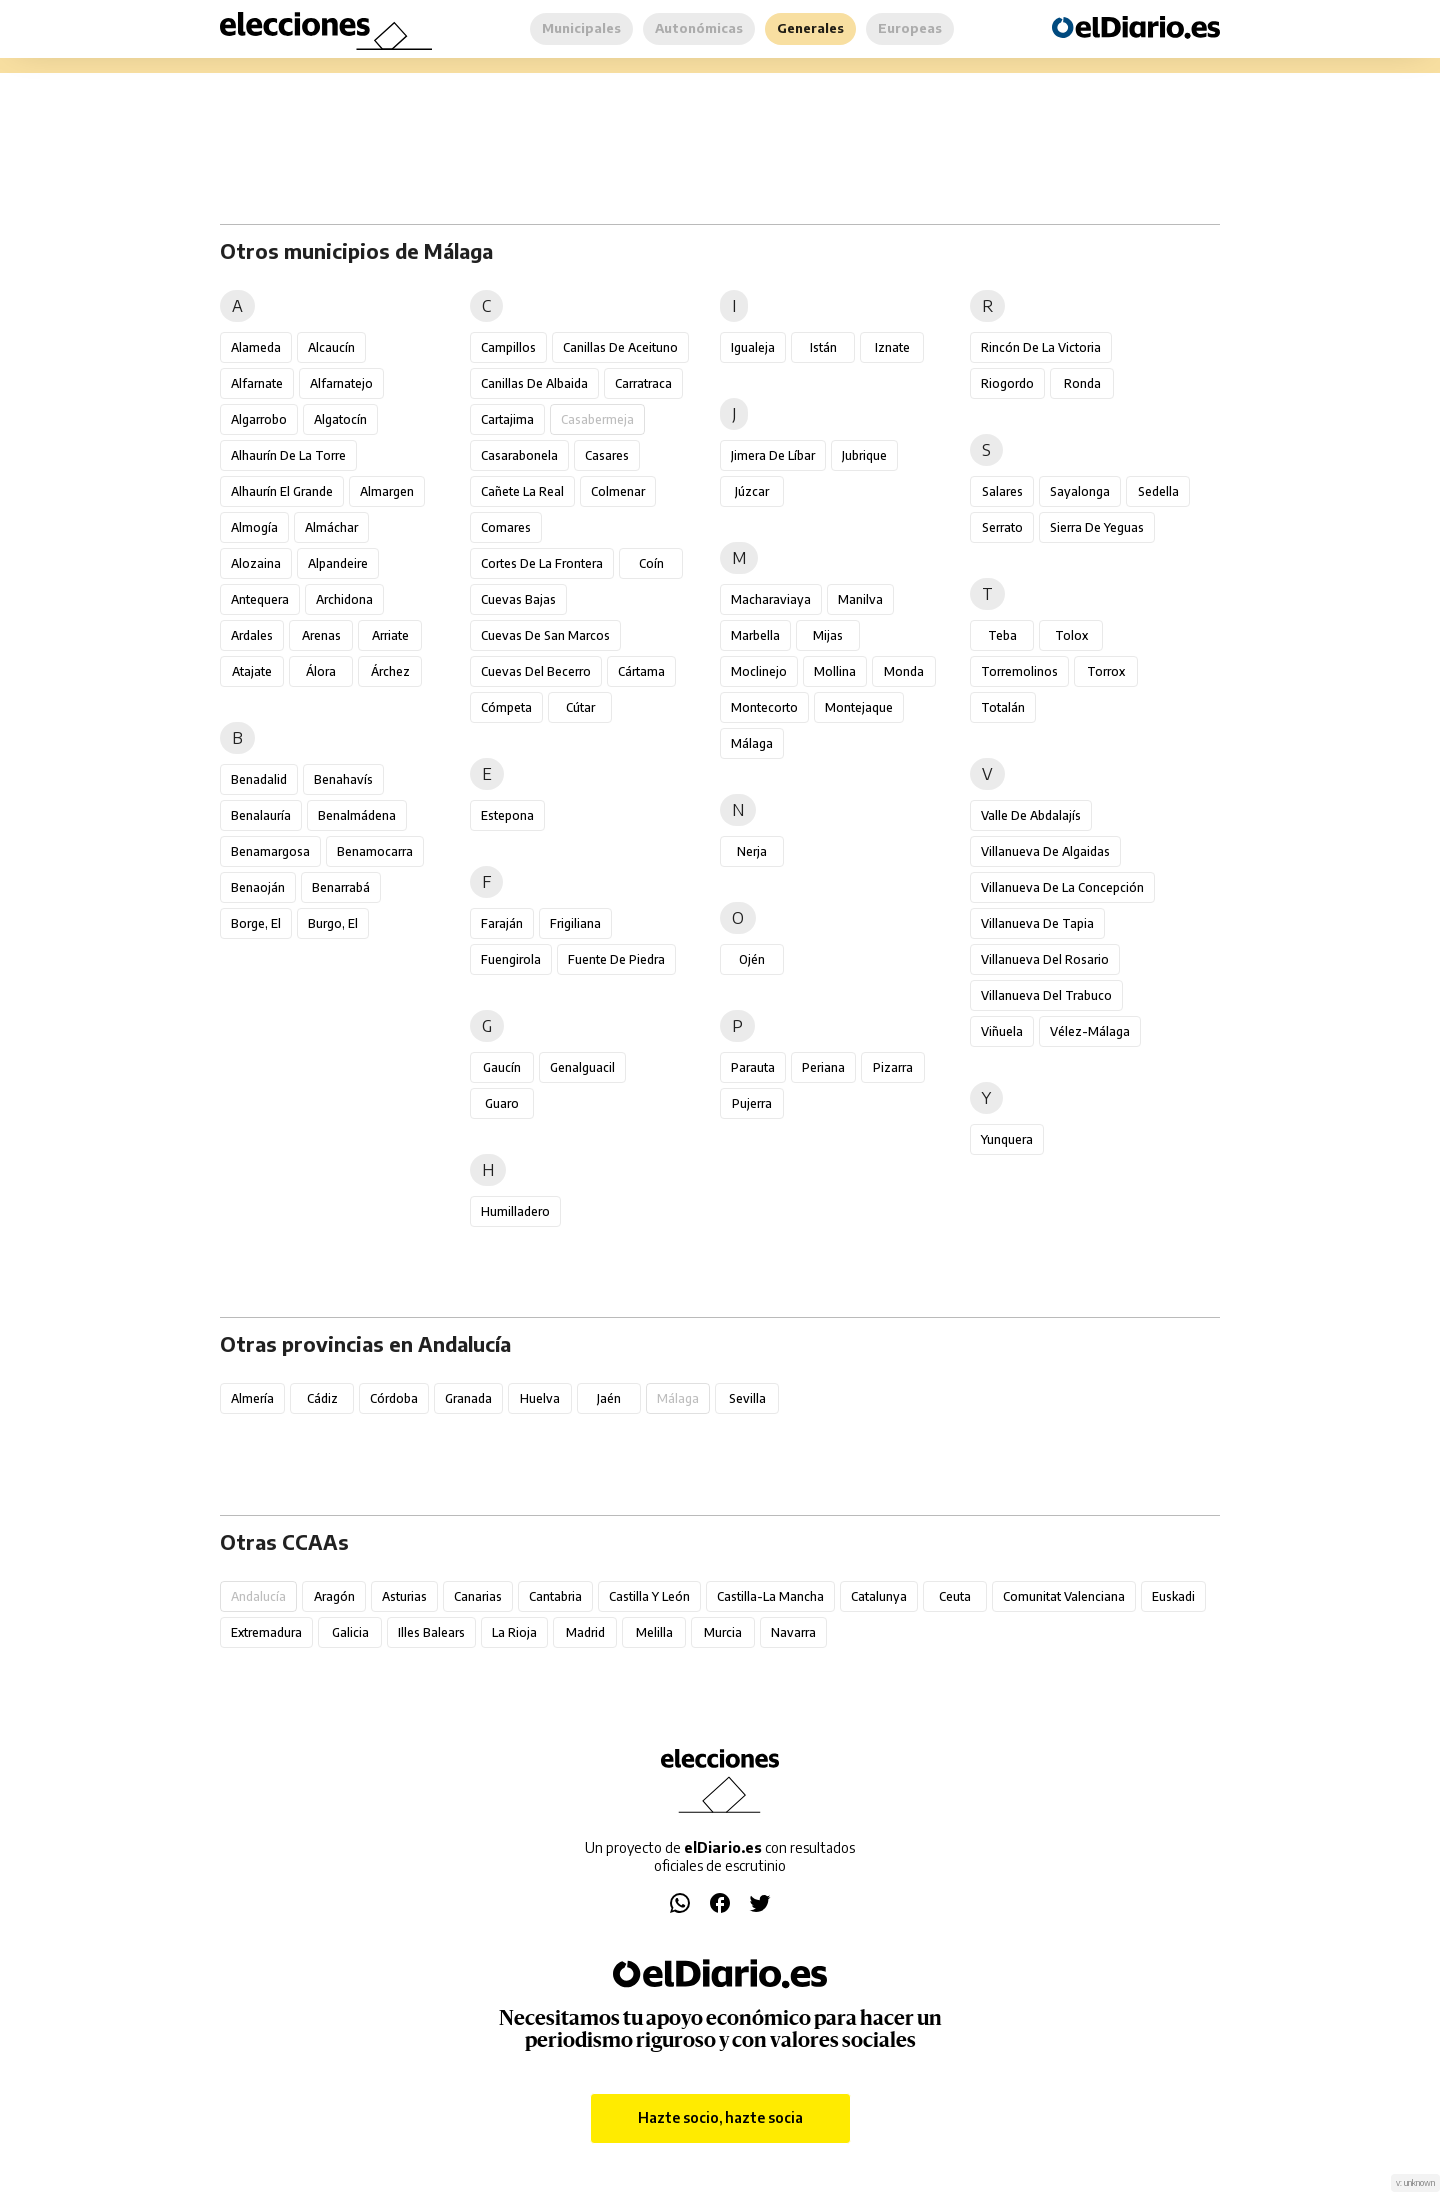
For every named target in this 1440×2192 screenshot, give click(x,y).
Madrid (585, 1632)
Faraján (502, 923)
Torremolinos (1019, 671)
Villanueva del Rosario (1045, 959)
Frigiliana (575, 923)
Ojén (752, 959)
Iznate (892, 347)
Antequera (260, 599)
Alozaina (256, 563)
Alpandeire (338, 563)
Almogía (254, 527)
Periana (823, 1067)
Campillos (508, 347)
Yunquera (1007, 1139)
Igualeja (753, 347)
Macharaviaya (771, 599)
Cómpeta (506, 707)
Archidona (344, 599)
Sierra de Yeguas (1097, 527)
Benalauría (261, 815)
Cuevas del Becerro (536, 671)
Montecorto (764, 707)
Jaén (609, 1398)
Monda (904, 671)
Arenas (321, 635)
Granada (468, 1398)
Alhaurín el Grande (282, 491)
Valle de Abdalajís (1031, 815)
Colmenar (618, 491)
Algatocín (340, 419)
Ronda (1082, 383)
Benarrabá (341, 887)
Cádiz (322, 1398)
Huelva (540, 1398)
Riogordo (1007, 383)
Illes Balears (431, 1632)
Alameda (256, 347)
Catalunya (879, 1596)
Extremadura (266, 1632)
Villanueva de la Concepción (1062, 887)
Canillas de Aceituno (620, 347)
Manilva (860, 599)
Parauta (753, 1067)
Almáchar (331, 527)
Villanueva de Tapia (1037, 923)
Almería (252, 1398)
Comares (506, 527)
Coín (651, 563)
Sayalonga (1080, 491)
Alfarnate (257, 383)
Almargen (387, 491)
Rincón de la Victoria (1041, 347)
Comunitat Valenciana (1064, 1596)
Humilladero (515, 1211)
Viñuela (1002, 1031)
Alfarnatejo (341, 383)
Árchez (390, 671)
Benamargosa (270, 851)
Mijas (828, 635)
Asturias (404, 1596)
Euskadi (1173, 1596)
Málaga (752, 743)
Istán (823, 347)
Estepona (507, 815)
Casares (607, 455)
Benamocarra (375, 851)
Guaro (502, 1103)
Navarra (793, 1632)
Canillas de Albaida (534, 383)
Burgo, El (333, 923)
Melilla (654, 1632)
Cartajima (507, 419)
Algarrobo (259, 419)
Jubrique (864, 455)
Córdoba (394, 1398)
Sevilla (747, 1398)
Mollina (835, 671)
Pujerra (752, 1103)
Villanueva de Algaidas (1045, 851)
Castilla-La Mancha (770, 1596)
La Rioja (514, 1632)
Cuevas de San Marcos (545, 635)
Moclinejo (759, 671)
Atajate (252, 671)
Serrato (1002, 527)
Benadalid (259, 779)
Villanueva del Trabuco (1046, 995)
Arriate (390, 635)
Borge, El (256, 923)
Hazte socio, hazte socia (720, 2117)
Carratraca (643, 383)
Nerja (752, 851)
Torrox (1106, 671)
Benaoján (258, 887)
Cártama (641, 671)
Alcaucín (331, 347)
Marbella (755, 635)
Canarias (478, 1596)
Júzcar (752, 491)
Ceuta (955, 1596)
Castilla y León (649, 1596)
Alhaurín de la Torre (288, 455)
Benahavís (343, 779)
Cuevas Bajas (518, 599)
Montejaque (859, 707)
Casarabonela (519, 455)
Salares (1002, 491)
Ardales (252, 635)
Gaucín (502, 1067)
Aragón (334, 1596)
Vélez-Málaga (1090, 1031)
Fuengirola (511, 959)
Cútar (580, 707)
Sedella (1158, 491)
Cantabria (555, 1596)
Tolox (1071, 635)
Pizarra (893, 1067)
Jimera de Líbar (773, 455)
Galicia (350, 1632)
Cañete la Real (522, 491)
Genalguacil (582, 1067)
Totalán (1003, 707)
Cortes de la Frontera (542, 563)
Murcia (723, 1632)
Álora (321, 671)
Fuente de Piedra (616, 959)
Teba (1002, 635)
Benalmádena (357, 815)
